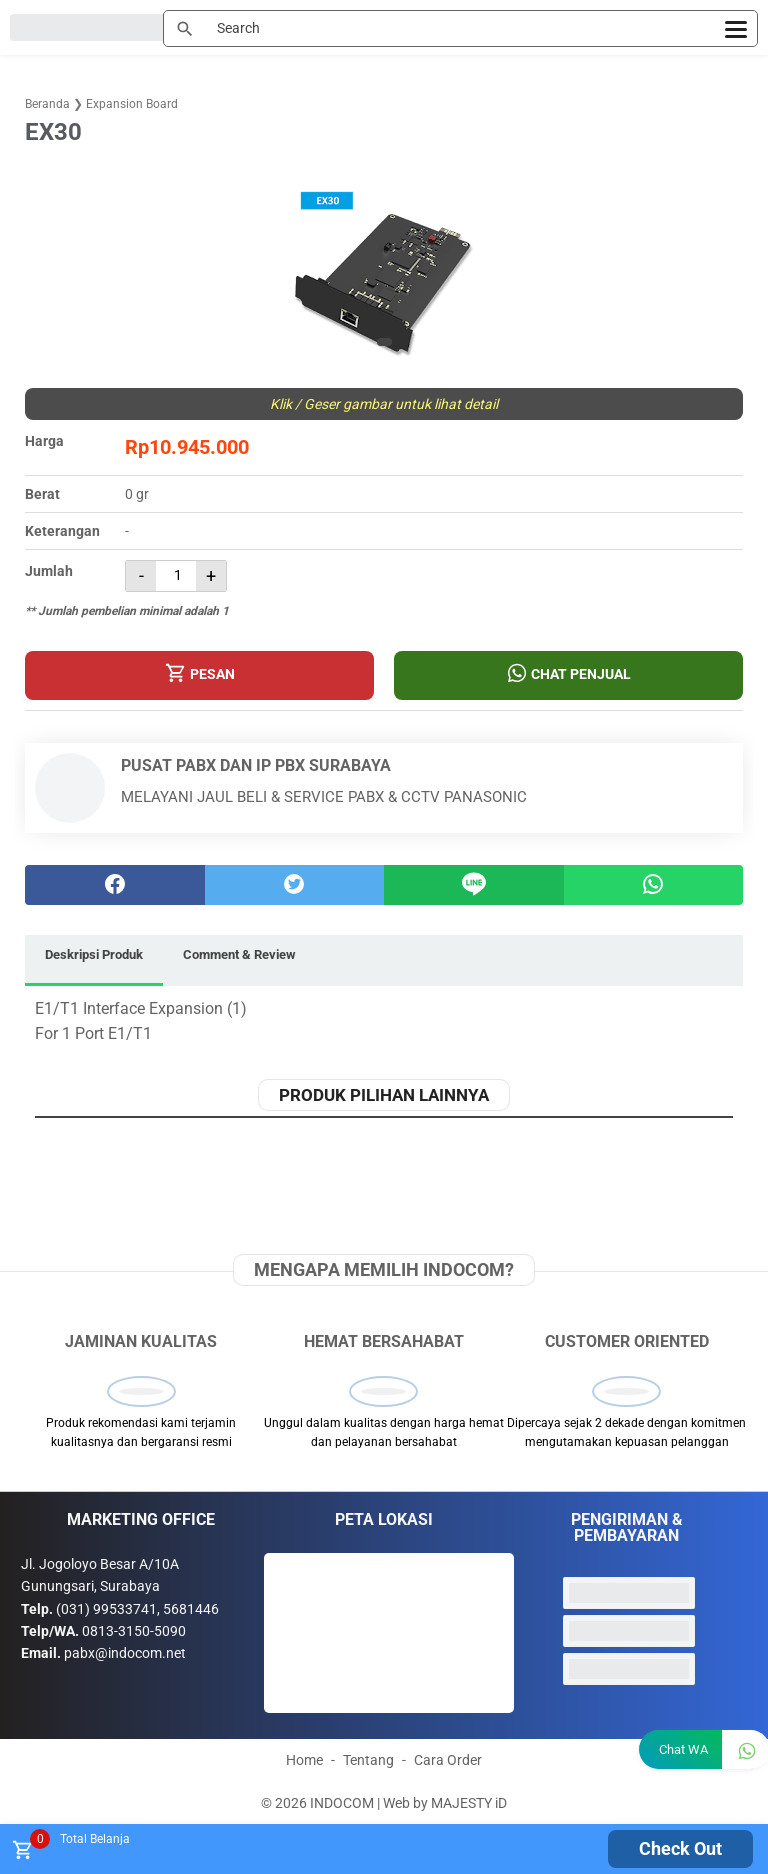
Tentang (368, 1760)
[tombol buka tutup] (21, 1855)
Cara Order (448, 1760)
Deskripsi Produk (94, 954)
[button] (384, 342)
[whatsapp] (654, 885)
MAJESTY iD (469, 1803)
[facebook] (115, 885)
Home (304, 1760)
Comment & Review (239, 954)
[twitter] (295, 885)
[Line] (474, 885)
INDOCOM (342, 1803)
